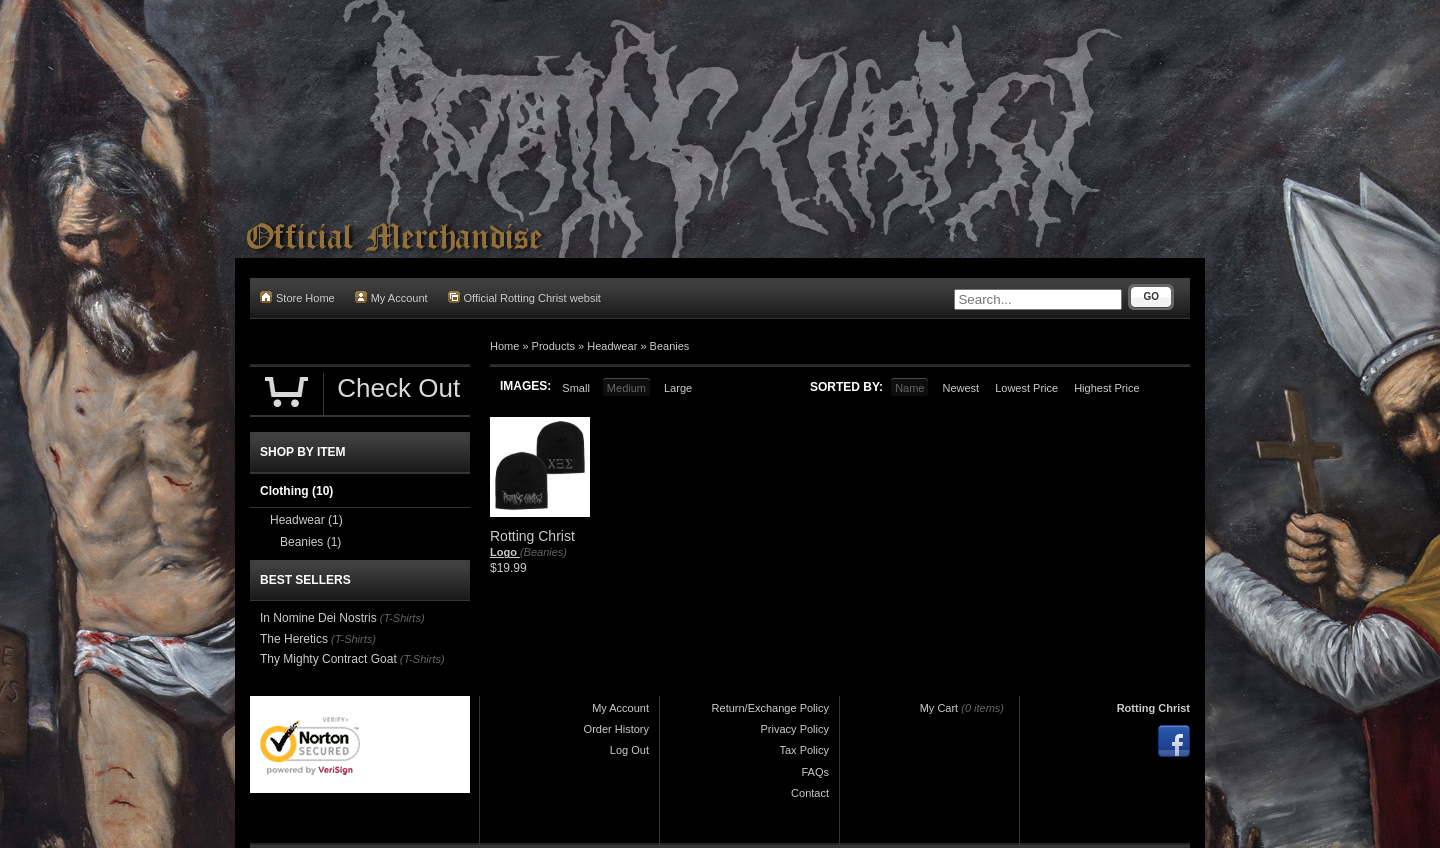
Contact (810, 793)
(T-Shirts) (402, 618)
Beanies (670, 346)
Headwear (612, 346)
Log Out (629, 750)
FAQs (815, 772)
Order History (616, 729)
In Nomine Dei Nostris (318, 618)
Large (678, 388)
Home (504, 346)
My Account (391, 297)
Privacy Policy (795, 729)
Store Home (297, 297)
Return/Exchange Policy (770, 708)
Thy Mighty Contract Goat (328, 659)
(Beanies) (543, 552)
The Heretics (294, 639)
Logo (505, 552)
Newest (960, 388)
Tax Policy (804, 750)
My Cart (939, 708)
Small (576, 388)
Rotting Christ (1153, 708)
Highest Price (1106, 388)
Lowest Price (1026, 388)
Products (553, 346)
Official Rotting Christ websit (524, 297)
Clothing (296, 491)
